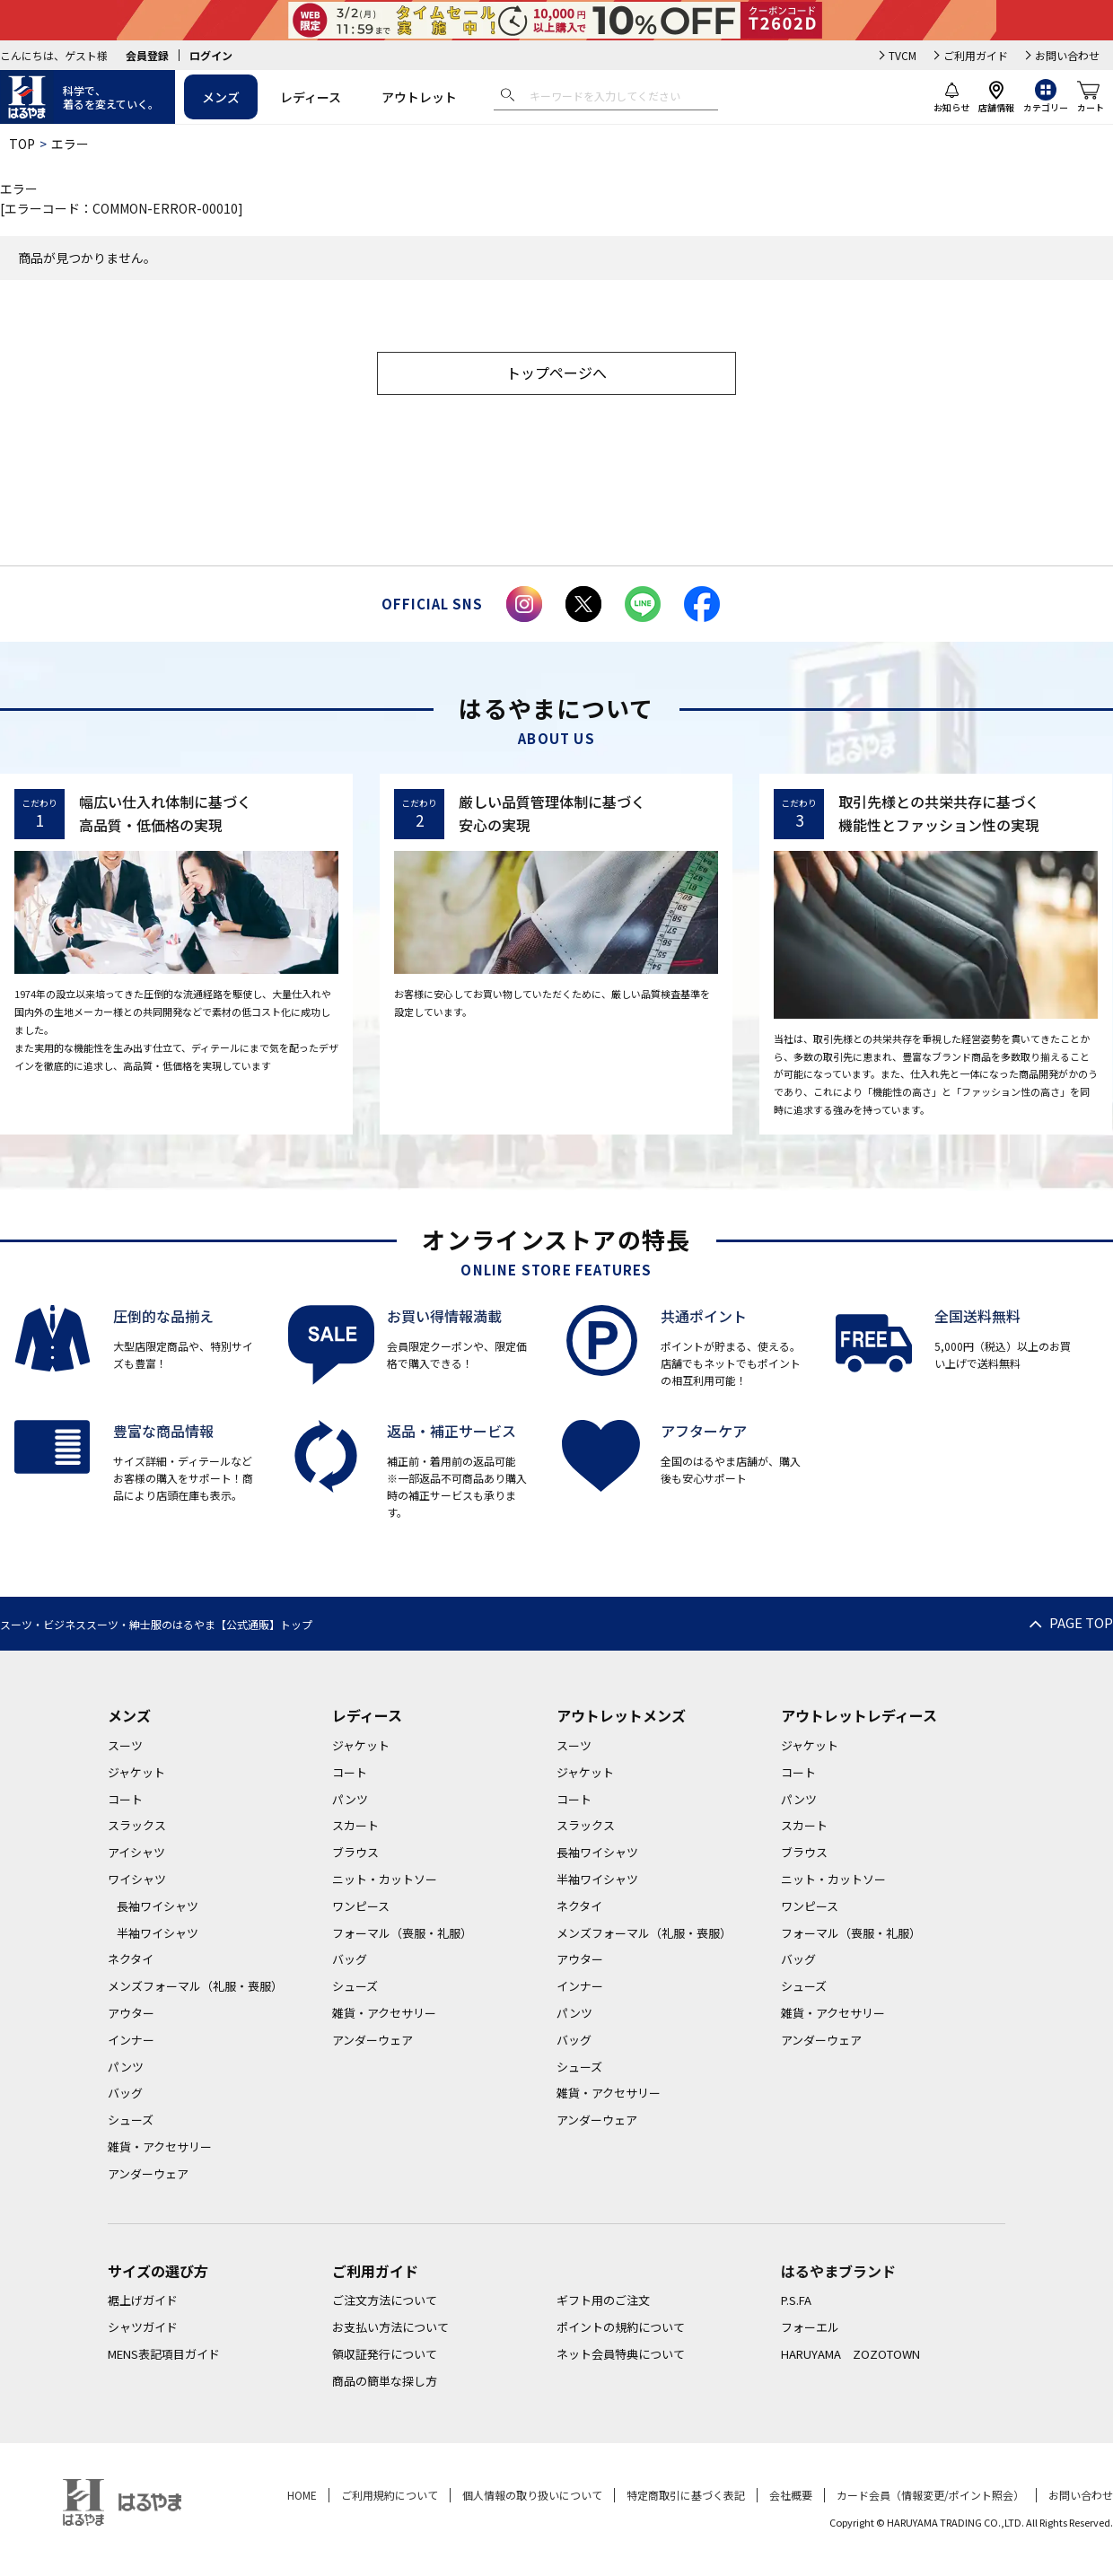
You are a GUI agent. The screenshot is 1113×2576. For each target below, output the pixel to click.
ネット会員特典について (620, 2353)
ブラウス (355, 1852)
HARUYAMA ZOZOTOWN (850, 2353)
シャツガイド (143, 2326)
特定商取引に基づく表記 (686, 2494)
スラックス (137, 1825)
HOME (302, 2494)
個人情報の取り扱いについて (532, 2494)
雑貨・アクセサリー (160, 2146)
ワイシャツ (137, 1879)
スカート (355, 1825)
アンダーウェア (148, 2173)
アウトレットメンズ (621, 1715)
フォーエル (810, 2326)
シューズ (130, 2119)
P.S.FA (796, 2300)
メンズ (221, 97)
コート (125, 1799)
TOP (22, 144)
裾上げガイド (143, 2300)
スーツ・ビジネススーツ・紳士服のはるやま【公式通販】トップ (156, 1624)
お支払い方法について (390, 2326)
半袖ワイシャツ (157, 1932)
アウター (131, 2012)
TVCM (902, 55)
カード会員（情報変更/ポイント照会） (930, 2494)
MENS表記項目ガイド (164, 2353)
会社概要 (790, 2494)
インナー (131, 2039)
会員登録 (147, 55)
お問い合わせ (1067, 55)
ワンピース (361, 1905)
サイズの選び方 (158, 2271)
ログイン (210, 55)
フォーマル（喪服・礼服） (402, 1932)
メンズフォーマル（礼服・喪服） (195, 1985)
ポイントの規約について (620, 2326)
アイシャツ (136, 1852)
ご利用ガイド (975, 55)
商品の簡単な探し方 (384, 2380)
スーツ (125, 1745)
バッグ (125, 2092)
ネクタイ (130, 1958)
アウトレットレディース (859, 1715)
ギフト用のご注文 (603, 2300)
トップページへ (556, 372)
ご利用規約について (389, 2494)
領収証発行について (384, 2353)
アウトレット (419, 97)
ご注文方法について (384, 2300)
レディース (310, 97)
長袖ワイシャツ (157, 1905)
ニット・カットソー (384, 1879)
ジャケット (136, 1772)
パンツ (126, 2066)
